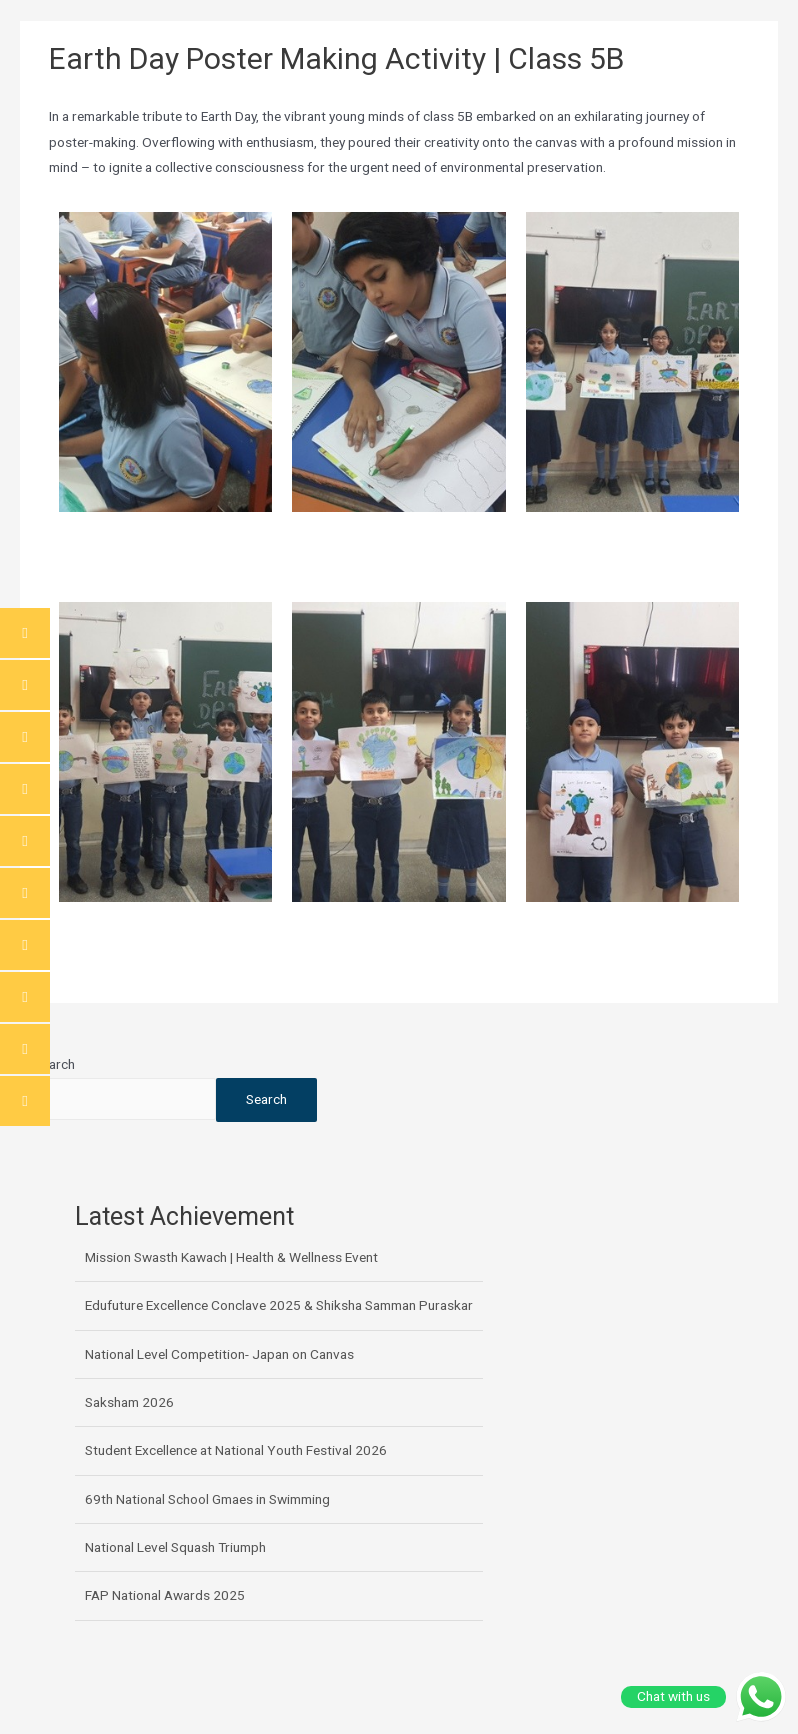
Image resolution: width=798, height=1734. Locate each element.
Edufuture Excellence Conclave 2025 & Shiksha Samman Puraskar (279, 1305)
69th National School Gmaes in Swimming (207, 1499)
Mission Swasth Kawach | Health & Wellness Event (231, 1257)
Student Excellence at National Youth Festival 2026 (236, 1450)
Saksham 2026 (129, 1402)
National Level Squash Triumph (175, 1547)
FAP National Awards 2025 (165, 1595)
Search (54, 1064)
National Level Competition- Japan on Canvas (219, 1354)
